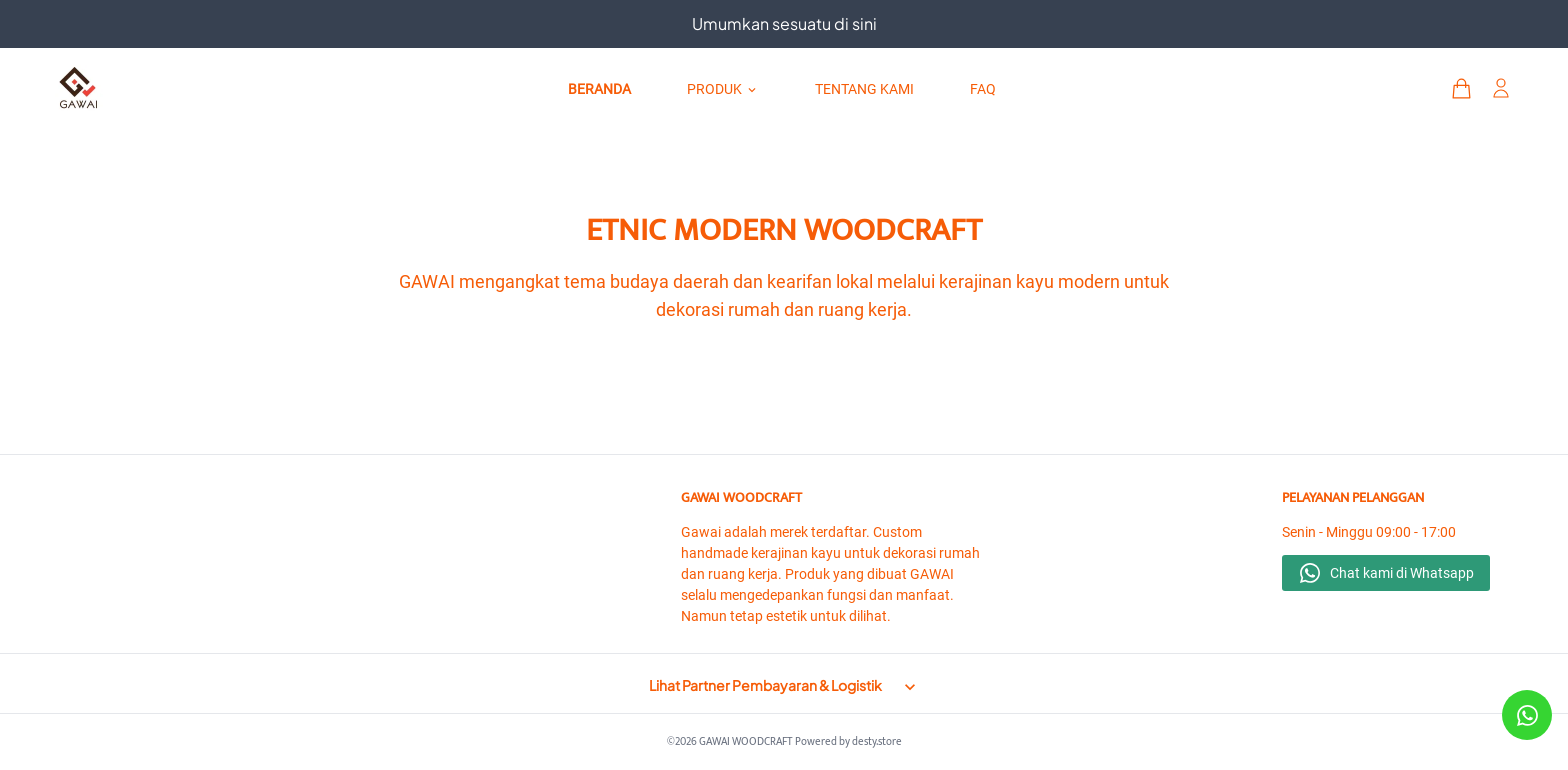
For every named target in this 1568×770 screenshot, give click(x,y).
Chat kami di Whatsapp (1402, 573)
